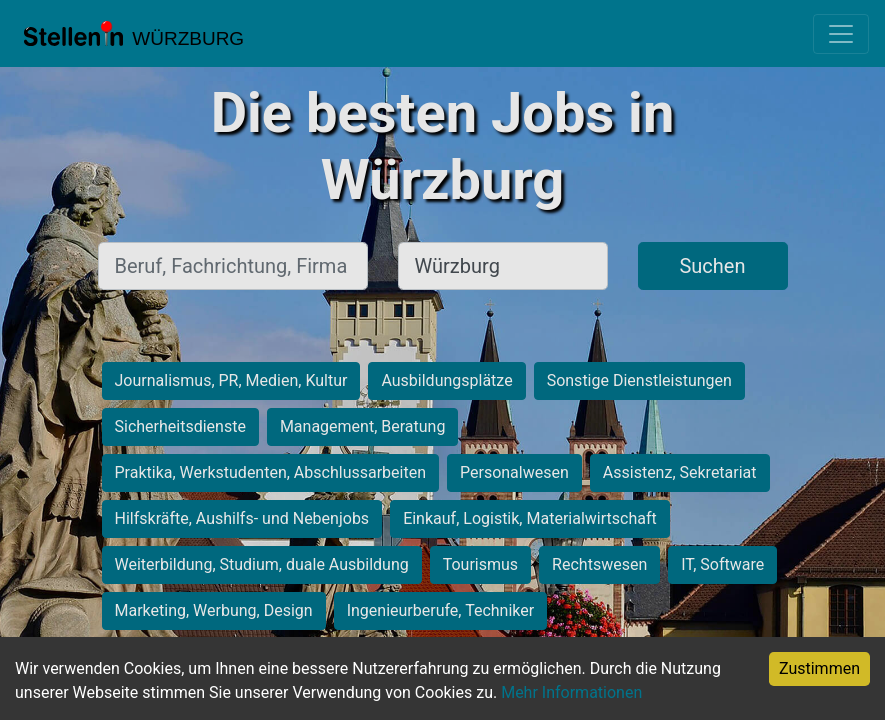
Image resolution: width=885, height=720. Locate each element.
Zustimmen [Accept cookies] (819, 668)
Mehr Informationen (571, 692)
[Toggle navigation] (841, 34)
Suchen (712, 266)
